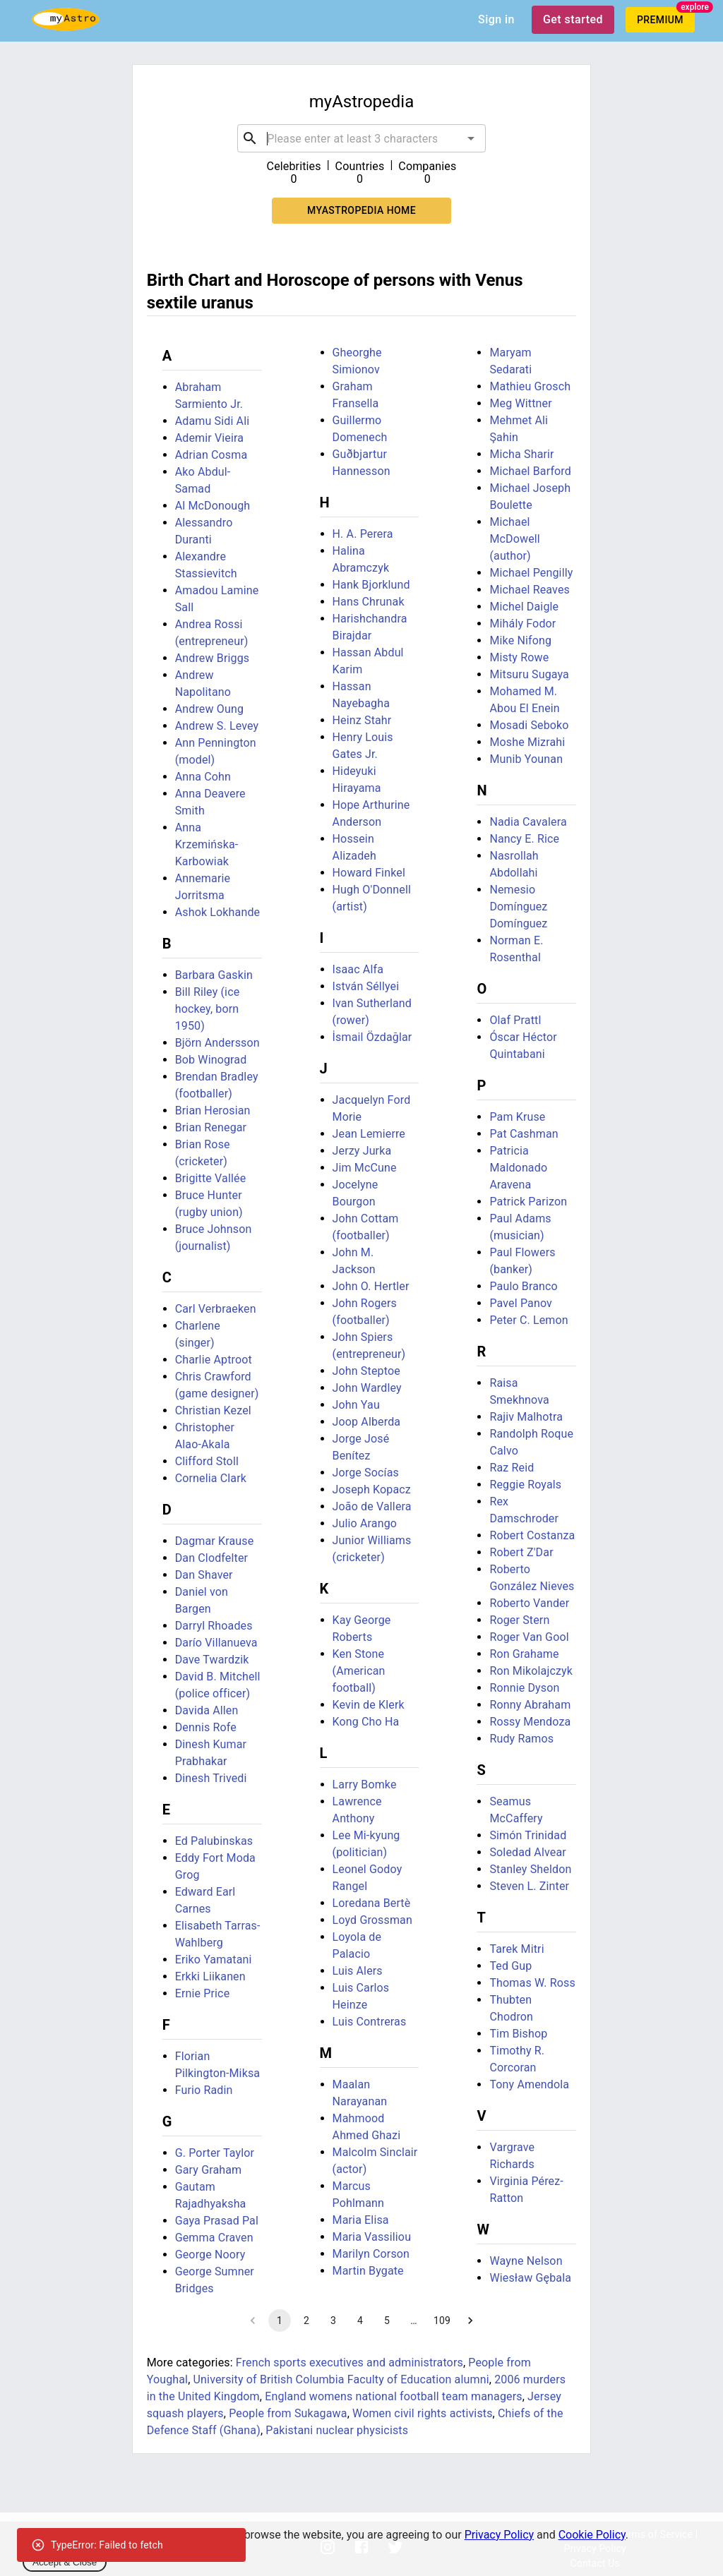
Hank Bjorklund (371, 584)
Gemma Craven (214, 2237)
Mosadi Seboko (528, 725)
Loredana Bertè (372, 1903)
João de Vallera (372, 1506)
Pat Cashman (523, 1133)
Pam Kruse (517, 1117)
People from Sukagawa (288, 2413)
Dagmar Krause (214, 1541)
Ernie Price (202, 1993)
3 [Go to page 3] (333, 2320)
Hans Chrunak (369, 601)
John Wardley (367, 1388)
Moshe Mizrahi (527, 742)
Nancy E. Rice (524, 838)
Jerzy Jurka (362, 1150)
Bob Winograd (211, 1059)
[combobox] (361, 138)
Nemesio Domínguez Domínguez (518, 906)
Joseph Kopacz (372, 1489)
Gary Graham (208, 2170)
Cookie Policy (592, 2534)
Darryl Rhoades (214, 1625)
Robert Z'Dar (521, 1552)
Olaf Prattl (515, 1020)
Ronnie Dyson (524, 1688)
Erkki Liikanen (210, 1976)
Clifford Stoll (207, 1461)
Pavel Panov (520, 1303)
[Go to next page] (470, 2320)
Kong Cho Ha (366, 1721)
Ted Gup (510, 1966)
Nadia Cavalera (527, 822)
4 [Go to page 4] (360, 2320)
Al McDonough (213, 505)
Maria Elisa (361, 2220)
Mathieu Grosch (529, 386)
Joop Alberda (367, 1421)
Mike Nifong (520, 640)
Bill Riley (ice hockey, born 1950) (207, 1009)
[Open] (471, 138)
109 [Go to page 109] (442, 2320)
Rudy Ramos (521, 1738)
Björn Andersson (217, 1042)
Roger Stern (519, 1620)
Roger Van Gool (528, 1637)
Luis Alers (358, 1971)
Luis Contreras (370, 2021)
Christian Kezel (213, 1410)
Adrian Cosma (211, 455)
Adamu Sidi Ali (212, 421)
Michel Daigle (523, 606)
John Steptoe (366, 1371)
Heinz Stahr (362, 720)
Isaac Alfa (358, 969)
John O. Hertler (371, 1286)
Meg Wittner (520, 403)
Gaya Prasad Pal (216, 2220)
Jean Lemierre (369, 1133)
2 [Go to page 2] (306, 2320)
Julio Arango (365, 1523)
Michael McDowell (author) (514, 538)
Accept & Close (64, 2562)
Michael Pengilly (531, 572)
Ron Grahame (523, 1654)
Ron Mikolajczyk (531, 1671)
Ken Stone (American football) (359, 1671)
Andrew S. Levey (217, 726)
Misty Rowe (519, 657)
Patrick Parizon (528, 1201)
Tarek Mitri (516, 1949)
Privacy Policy (499, 2534)
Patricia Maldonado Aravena (518, 1167)
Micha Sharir (521, 454)
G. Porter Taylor (214, 2153)
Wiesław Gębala (530, 2278)
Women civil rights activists (422, 2413)
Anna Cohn (203, 776)
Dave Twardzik (212, 1659)
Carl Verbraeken (215, 1309)
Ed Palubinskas (214, 1841)
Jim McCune (365, 1167)
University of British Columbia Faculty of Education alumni (341, 2379)
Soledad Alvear (527, 1852)
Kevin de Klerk (369, 1704)
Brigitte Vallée (210, 1178)
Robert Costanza (532, 1535)
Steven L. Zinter (529, 1886)
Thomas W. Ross (532, 1983)
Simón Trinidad (527, 1835)
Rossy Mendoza (529, 1721)
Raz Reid (511, 1467)
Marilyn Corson (371, 2254)
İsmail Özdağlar (372, 1037)
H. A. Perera (363, 534)
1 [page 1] (279, 2320)
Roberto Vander (529, 1603)
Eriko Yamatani (213, 1959)
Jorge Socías (366, 1472)
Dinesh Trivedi (211, 1778)
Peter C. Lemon (528, 1320)
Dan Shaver (204, 1575)
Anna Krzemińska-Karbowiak (207, 844)
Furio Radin (204, 2090)
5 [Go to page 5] (387, 2320)
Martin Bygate (368, 2270)
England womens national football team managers (393, 2396)
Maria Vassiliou (372, 2237)
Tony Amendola (529, 2084)
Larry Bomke (365, 1784)
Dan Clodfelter (211, 1558)
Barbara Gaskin (214, 975)
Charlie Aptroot (213, 1359)
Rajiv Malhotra (526, 1417)
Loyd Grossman (372, 1920)
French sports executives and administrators (349, 2362)
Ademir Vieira (209, 438)
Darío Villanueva (216, 1642)
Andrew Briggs (212, 658)
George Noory (210, 2254)
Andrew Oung (209, 709)
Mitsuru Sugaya (529, 674)
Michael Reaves (529, 589)
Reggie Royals (525, 1484)
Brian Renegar (211, 1127)
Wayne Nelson (525, 2261)
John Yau (356, 1405)
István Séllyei (366, 986)
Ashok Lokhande (218, 912)
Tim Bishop (518, 2033)
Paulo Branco (523, 1286)
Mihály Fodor (522, 623)
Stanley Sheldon (530, 1869)
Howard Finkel (369, 872)
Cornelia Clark (210, 1478)
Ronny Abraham (529, 1704)
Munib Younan (526, 759)
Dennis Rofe (206, 1727)
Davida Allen (207, 1710)
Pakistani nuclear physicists (336, 2430)
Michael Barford (530, 471)
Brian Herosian (213, 1110)
